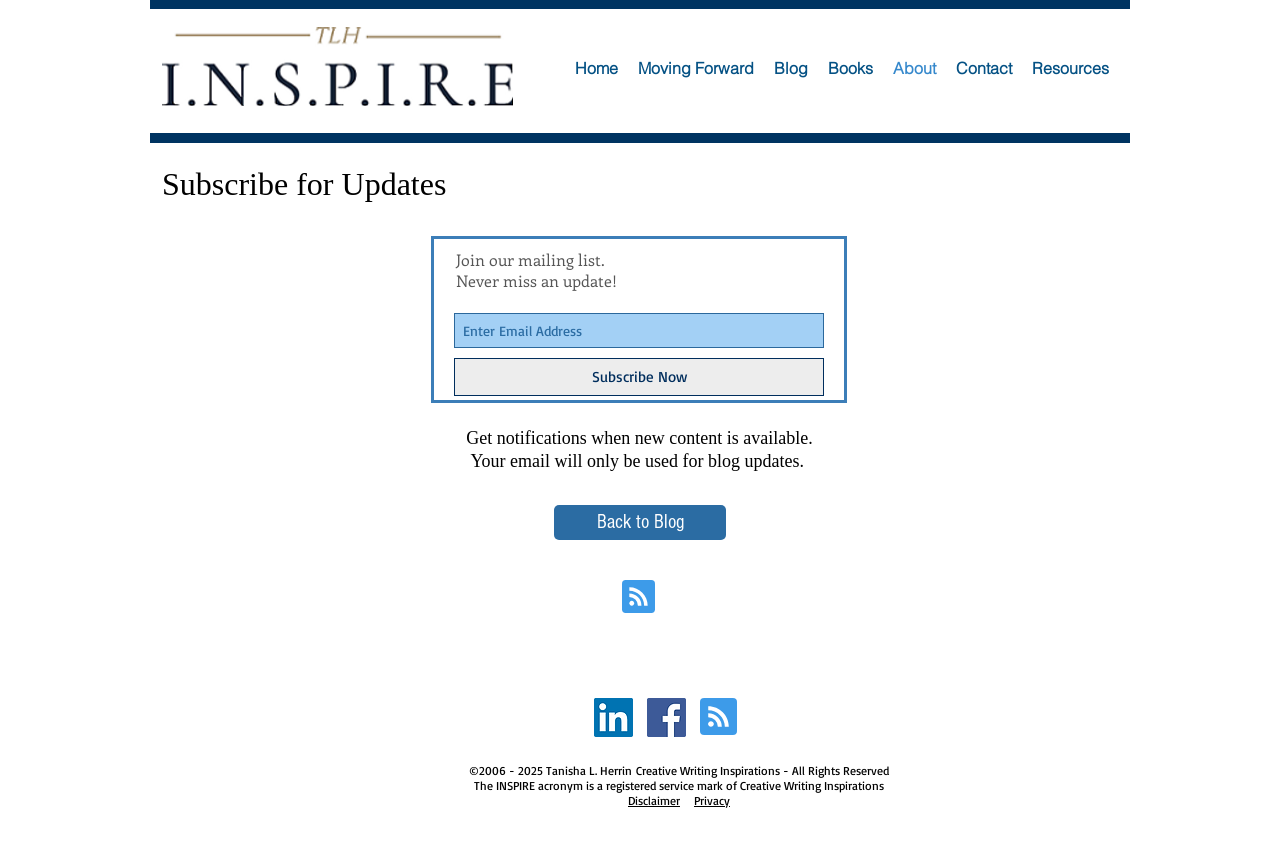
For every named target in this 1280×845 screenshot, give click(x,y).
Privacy (712, 800)
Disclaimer (654, 800)
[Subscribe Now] (639, 377)
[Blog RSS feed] (638, 597)
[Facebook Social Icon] (666, 717)
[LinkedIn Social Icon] (613, 717)
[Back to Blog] (640, 522)
